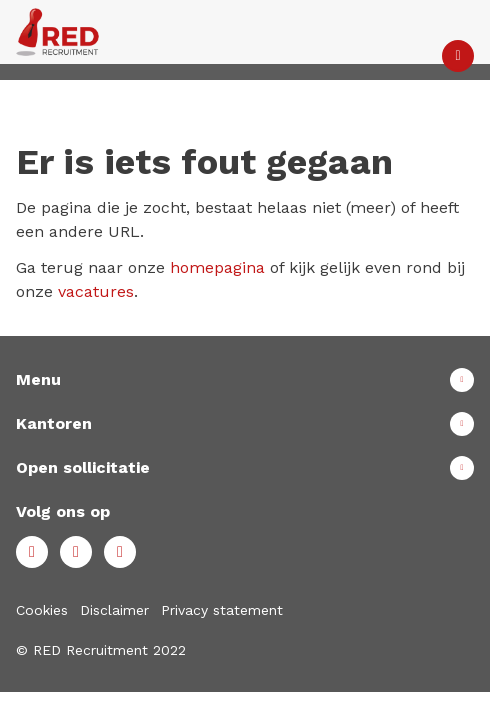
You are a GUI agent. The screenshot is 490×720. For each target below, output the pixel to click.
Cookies (42, 610)
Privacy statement (222, 610)
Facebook (32, 552)
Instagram (120, 552)
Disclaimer (114, 610)
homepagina (217, 267)
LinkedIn (76, 552)
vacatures (96, 291)
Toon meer (245, 380)
